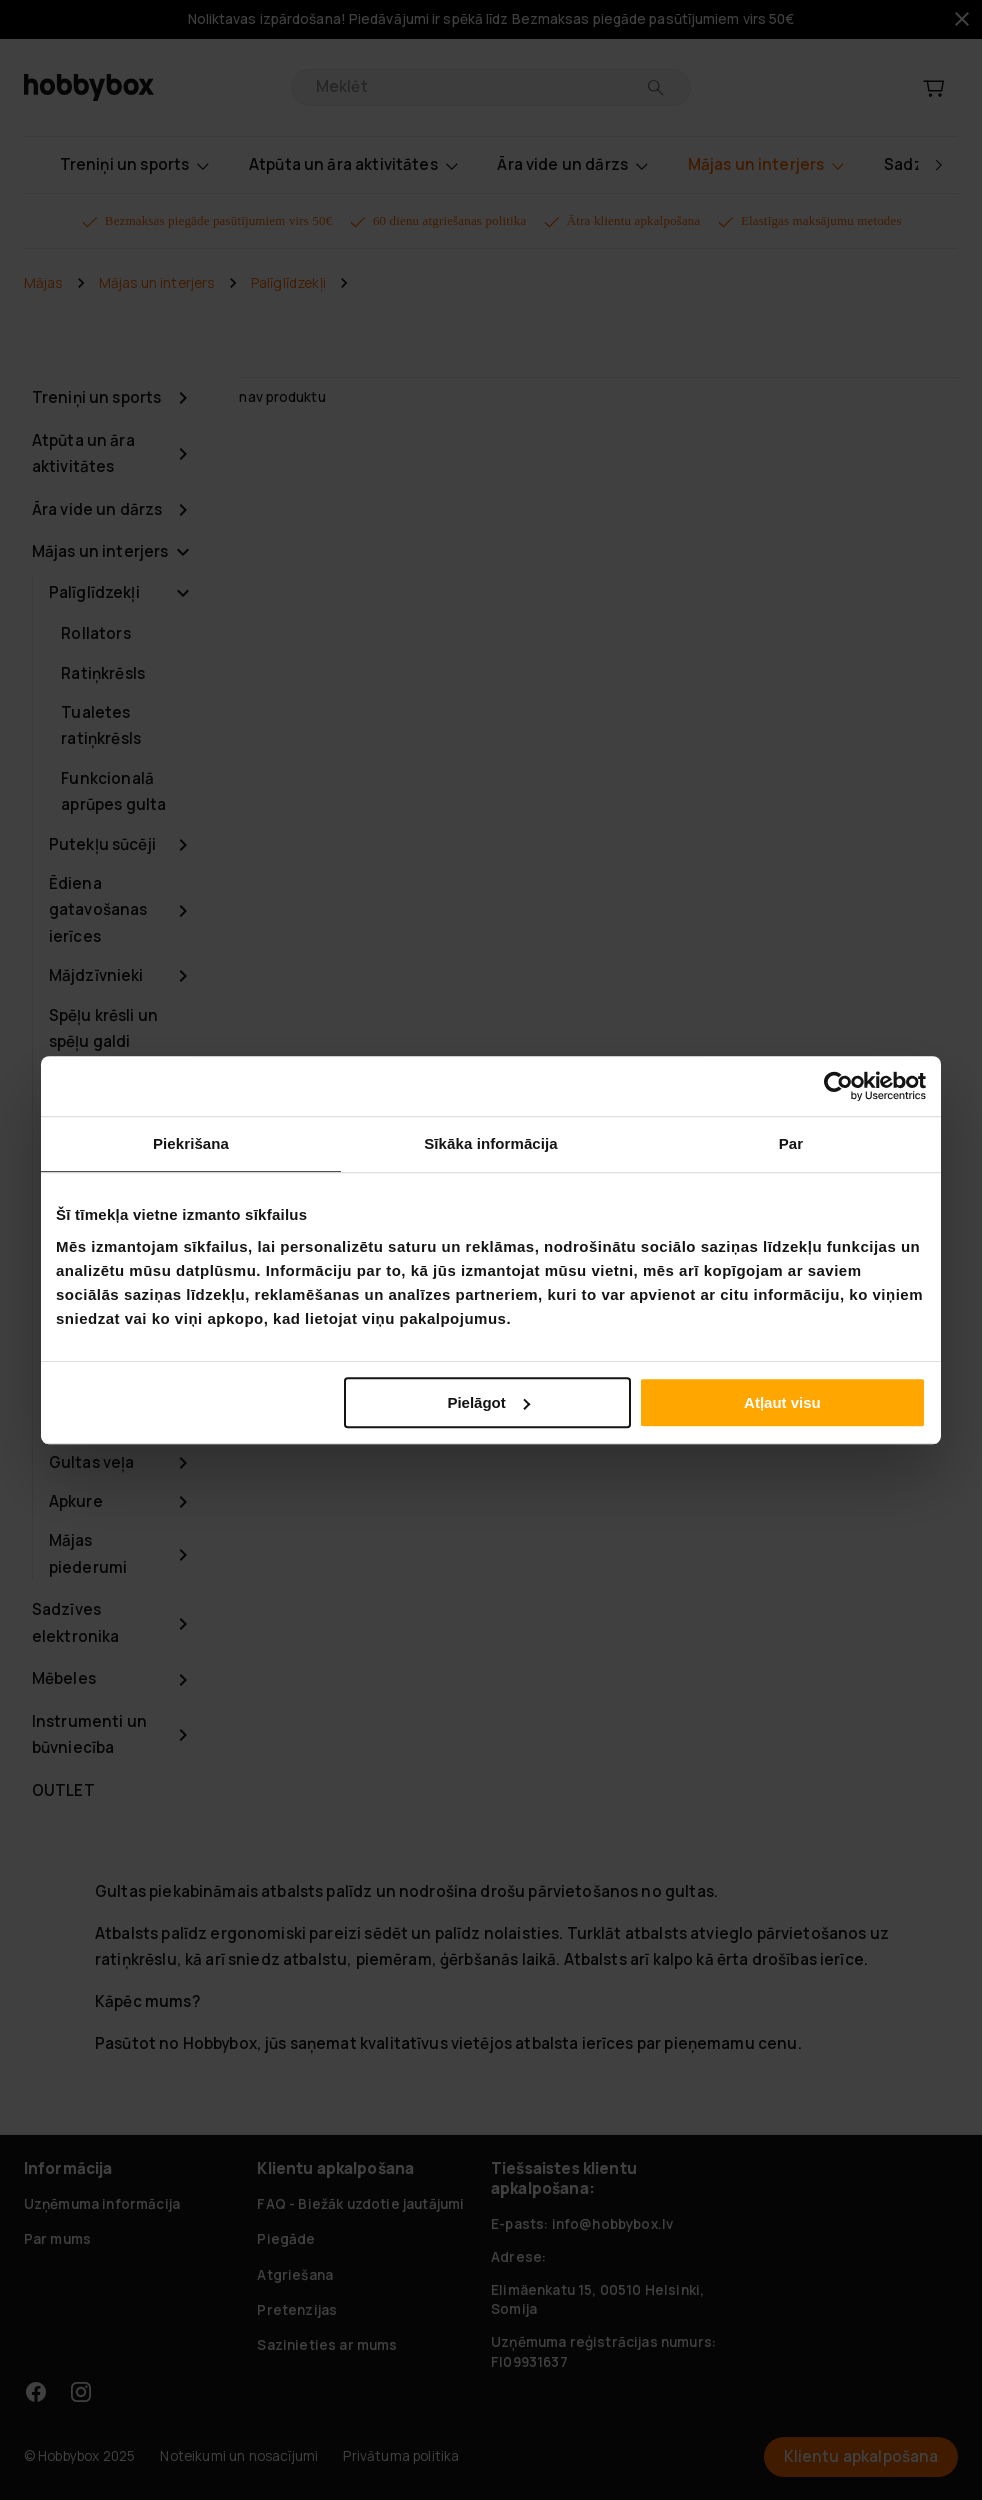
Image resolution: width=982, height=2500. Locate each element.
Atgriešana (295, 2275)
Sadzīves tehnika (83, 1173)
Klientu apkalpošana (861, 2457)
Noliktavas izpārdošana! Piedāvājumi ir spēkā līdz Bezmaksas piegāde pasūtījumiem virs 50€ (491, 19)
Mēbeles (64, 1678)
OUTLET (63, 1790)
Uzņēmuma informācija (102, 2204)
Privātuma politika (401, 2456)
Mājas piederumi (88, 1554)
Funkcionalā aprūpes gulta (113, 792)
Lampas (78, 1080)
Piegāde (286, 2239)
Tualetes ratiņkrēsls (101, 726)
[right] (938, 165)
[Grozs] (934, 88)
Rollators (95, 633)
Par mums (57, 2239)
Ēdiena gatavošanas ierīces (98, 910)
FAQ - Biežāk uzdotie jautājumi (360, 2204)
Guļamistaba (97, 1225)
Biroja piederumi (88, 1410)
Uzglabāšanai (100, 1120)
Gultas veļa (92, 1462)
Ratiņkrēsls (103, 673)
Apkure (76, 1501)
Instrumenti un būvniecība (89, 1735)
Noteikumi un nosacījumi (239, 2456)
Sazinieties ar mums (327, 2345)
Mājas (43, 283)
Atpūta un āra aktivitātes (83, 454)
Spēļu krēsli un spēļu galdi (103, 1029)
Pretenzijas (297, 2310)
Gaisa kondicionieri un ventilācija (100, 1330)
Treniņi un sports (97, 397)
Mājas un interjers (157, 283)
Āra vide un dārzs (97, 509)
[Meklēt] (655, 87)
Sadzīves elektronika (76, 1623)
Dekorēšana (94, 1264)
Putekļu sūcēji (102, 844)
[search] (477, 87)
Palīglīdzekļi (288, 283)
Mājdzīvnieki (96, 975)
